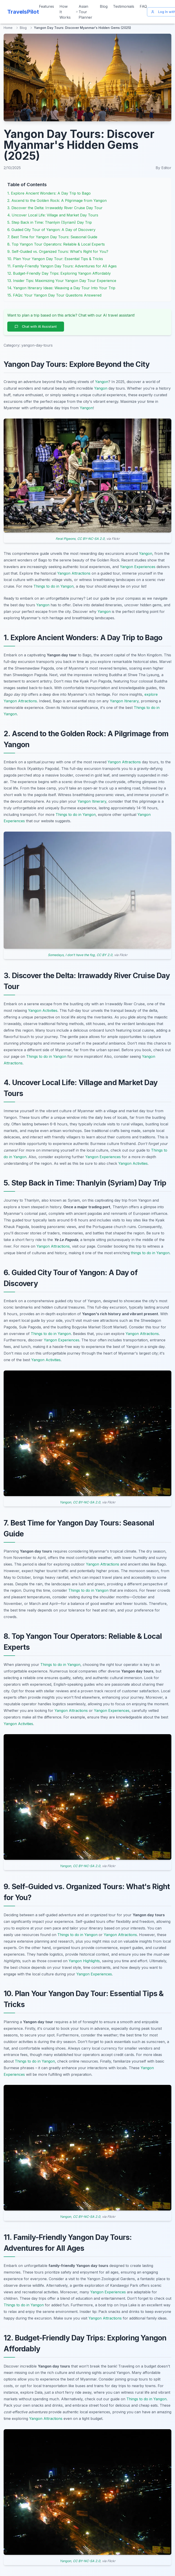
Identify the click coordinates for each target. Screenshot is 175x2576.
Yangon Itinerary (124, 701)
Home (8, 28)
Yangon (101, 381)
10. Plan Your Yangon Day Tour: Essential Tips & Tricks (55, 258)
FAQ (143, 6)
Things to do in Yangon (53, 586)
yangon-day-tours (37, 345)
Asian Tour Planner (84, 12)
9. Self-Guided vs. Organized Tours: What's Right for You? (57, 251)
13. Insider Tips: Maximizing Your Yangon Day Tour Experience (61, 280)
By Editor (163, 167)
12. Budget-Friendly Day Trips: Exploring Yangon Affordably (59, 273)
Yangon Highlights (84, 1961)
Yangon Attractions (73, 573)
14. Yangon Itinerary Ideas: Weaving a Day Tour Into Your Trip (61, 288)
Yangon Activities (42, 1010)
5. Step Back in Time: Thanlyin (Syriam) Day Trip (49, 222)
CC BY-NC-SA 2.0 (91, 539)
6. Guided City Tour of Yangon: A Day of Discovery (51, 229)
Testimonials (123, 6)
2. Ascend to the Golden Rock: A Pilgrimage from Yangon (57, 200)
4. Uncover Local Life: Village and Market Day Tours (52, 215)
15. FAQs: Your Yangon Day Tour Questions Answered (54, 295)
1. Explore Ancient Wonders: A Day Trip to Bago (49, 193)
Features (46, 6)
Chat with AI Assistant (36, 326)
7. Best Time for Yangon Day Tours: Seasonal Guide (52, 237)
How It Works (65, 12)
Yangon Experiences (137, 566)
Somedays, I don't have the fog (71, 955)
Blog (104, 6)
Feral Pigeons (65, 539)
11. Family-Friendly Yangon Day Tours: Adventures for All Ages (62, 266)
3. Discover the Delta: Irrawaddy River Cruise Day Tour (55, 208)
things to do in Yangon (150, 1253)
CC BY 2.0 (104, 955)
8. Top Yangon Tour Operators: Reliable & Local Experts (56, 244)
